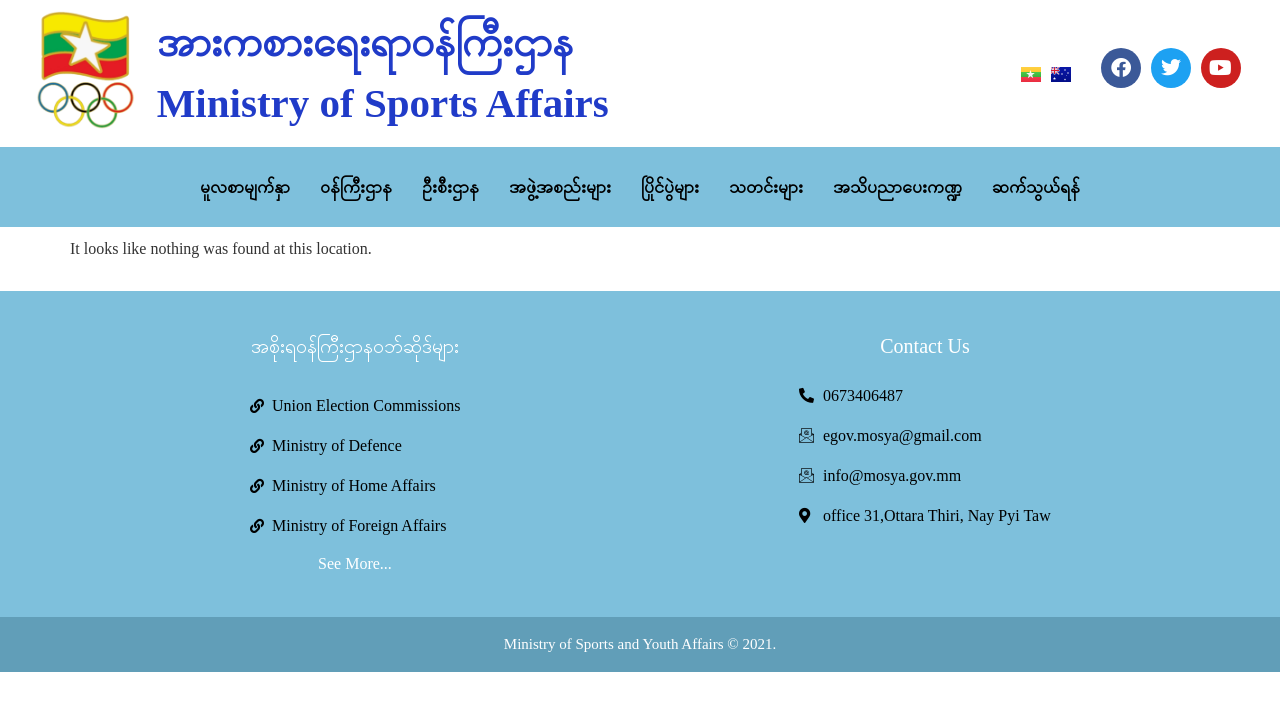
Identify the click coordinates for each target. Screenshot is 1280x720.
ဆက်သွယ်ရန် (1036, 187)
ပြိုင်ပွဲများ (670, 187)
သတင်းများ (766, 187)
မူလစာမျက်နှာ (245, 187)
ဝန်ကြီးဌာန (356, 187)
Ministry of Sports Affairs (383, 103)
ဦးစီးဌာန (450, 187)
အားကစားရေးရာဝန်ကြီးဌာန (365, 42)
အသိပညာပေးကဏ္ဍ (897, 187)
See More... (355, 563)
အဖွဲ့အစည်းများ (560, 187)
